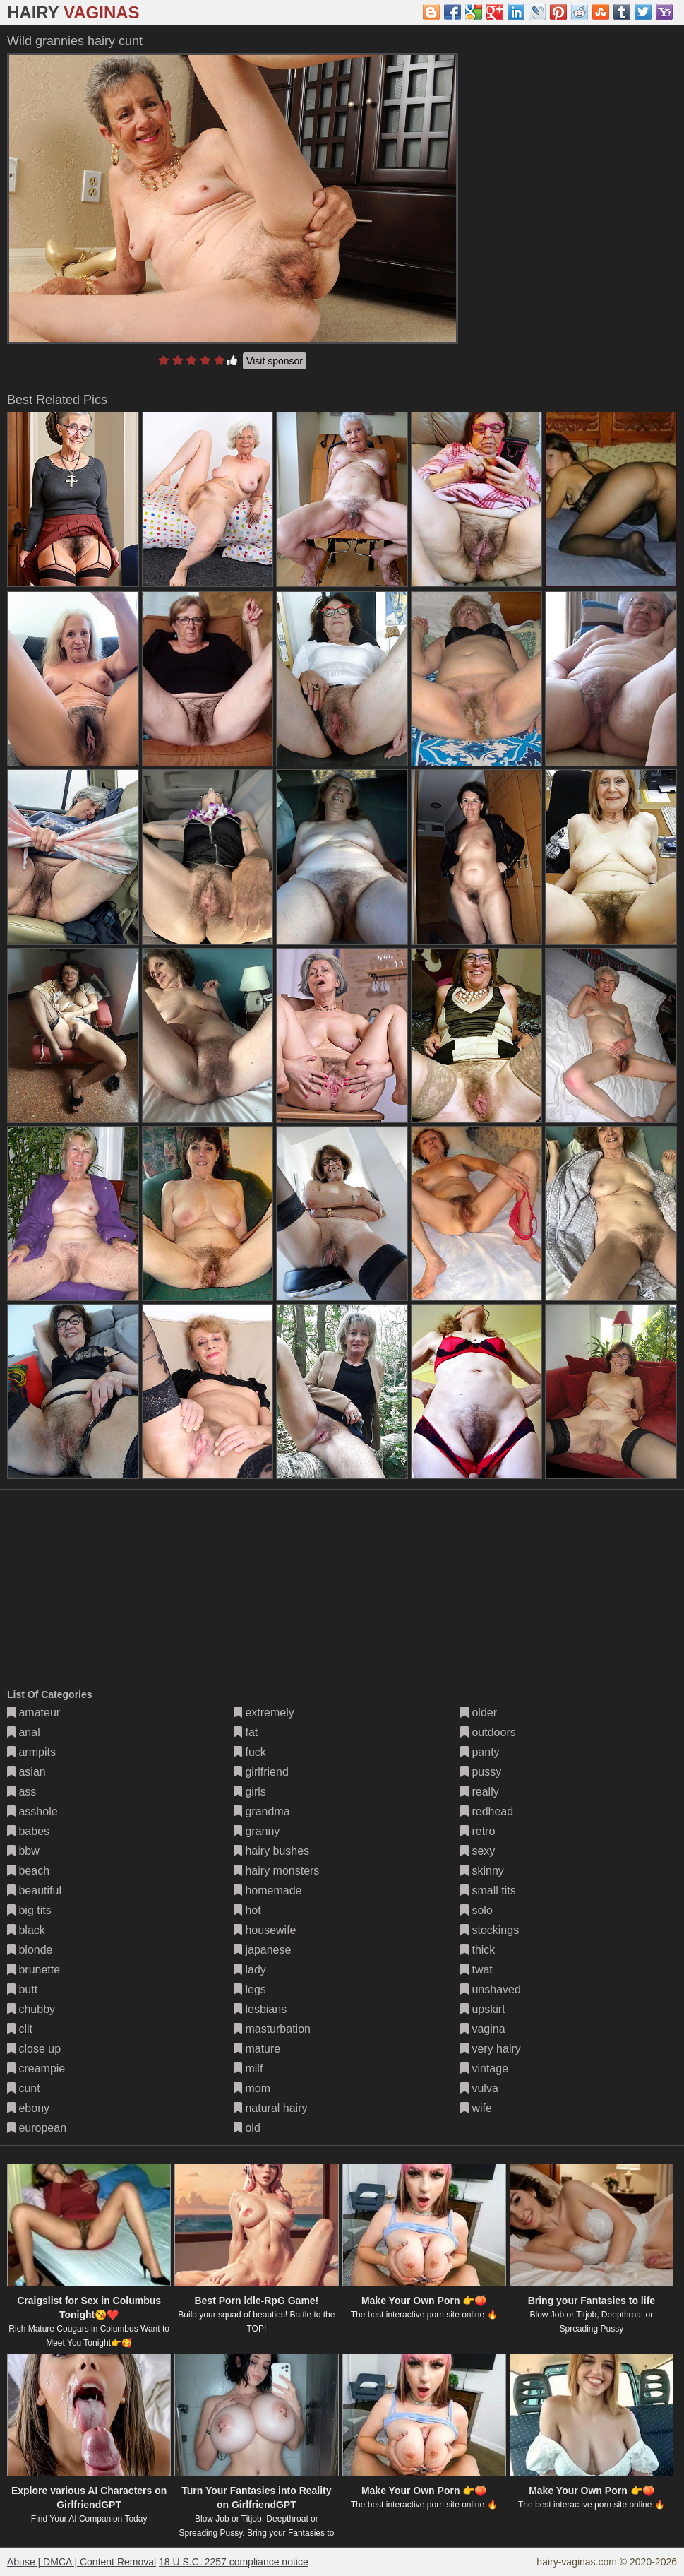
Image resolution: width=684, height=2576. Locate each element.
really (479, 1792)
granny (257, 1831)
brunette (33, 1970)
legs (250, 1989)
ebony (28, 2108)
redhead (486, 1811)
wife (476, 2108)
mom (252, 2088)
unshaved (490, 1989)
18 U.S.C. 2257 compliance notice (233, 2562)
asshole (32, 1811)
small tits (488, 1890)
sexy (477, 1851)
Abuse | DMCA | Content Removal (81, 2562)
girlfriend (261, 1772)
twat (476, 1970)
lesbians (260, 2009)
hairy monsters (276, 1871)
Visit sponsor (274, 361)
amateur (33, 1713)
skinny (482, 1871)
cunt (23, 2088)
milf (248, 2068)
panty (480, 1752)
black (26, 1930)
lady (250, 1970)
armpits (31, 1752)
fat (246, 1732)
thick (477, 1950)
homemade (268, 1890)
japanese (262, 1950)
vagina (482, 2029)
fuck (250, 1752)
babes (28, 1831)
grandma (262, 1811)
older (478, 1713)
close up (34, 2049)
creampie (36, 2068)
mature (257, 2049)
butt (22, 1989)
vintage (484, 2068)
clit (19, 2029)
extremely (264, 1713)
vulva (479, 2088)
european (36, 2128)
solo (476, 1910)
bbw (23, 1851)
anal (23, 1732)
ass (21, 1792)
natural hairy (271, 2108)
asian (26, 1772)
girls (250, 1792)
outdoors (488, 1732)
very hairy (490, 2049)
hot (247, 1910)
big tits (29, 1910)
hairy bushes (271, 1851)
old (247, 2128)
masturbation (272, 2029)
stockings (489, 1930)
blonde (30, 1950)
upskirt (482, 2009)
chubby (31, 2009)
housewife (265, 1930)
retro (477, 1831)
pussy (480, 1772)
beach (28, 1871)
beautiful (34, 1890)
